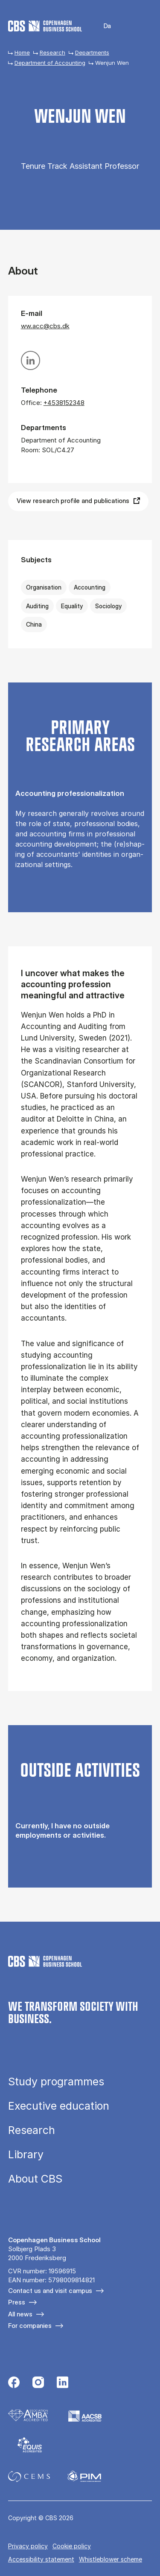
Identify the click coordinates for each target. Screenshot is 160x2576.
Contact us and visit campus (50, 2291)
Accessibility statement (41, 2559)
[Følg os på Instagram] (38, 2383)
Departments (92, 52)
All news (20, 2314)
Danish (101, 26)
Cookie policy (71, 2546)
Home (22, 52)
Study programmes (56, 2081)
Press (16, 2302)
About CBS (35, 2179)
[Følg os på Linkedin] (62, 2383)
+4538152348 (64, 403)
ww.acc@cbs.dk (45, 326)
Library (26, 2154)
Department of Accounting (50, 62)
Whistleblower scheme (110, 2559)
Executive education (58, 2106)
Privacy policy (28, 2546)
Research (52, 52)
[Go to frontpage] (45, 26)
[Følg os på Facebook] (14, 2383)
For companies (30, 2326)
